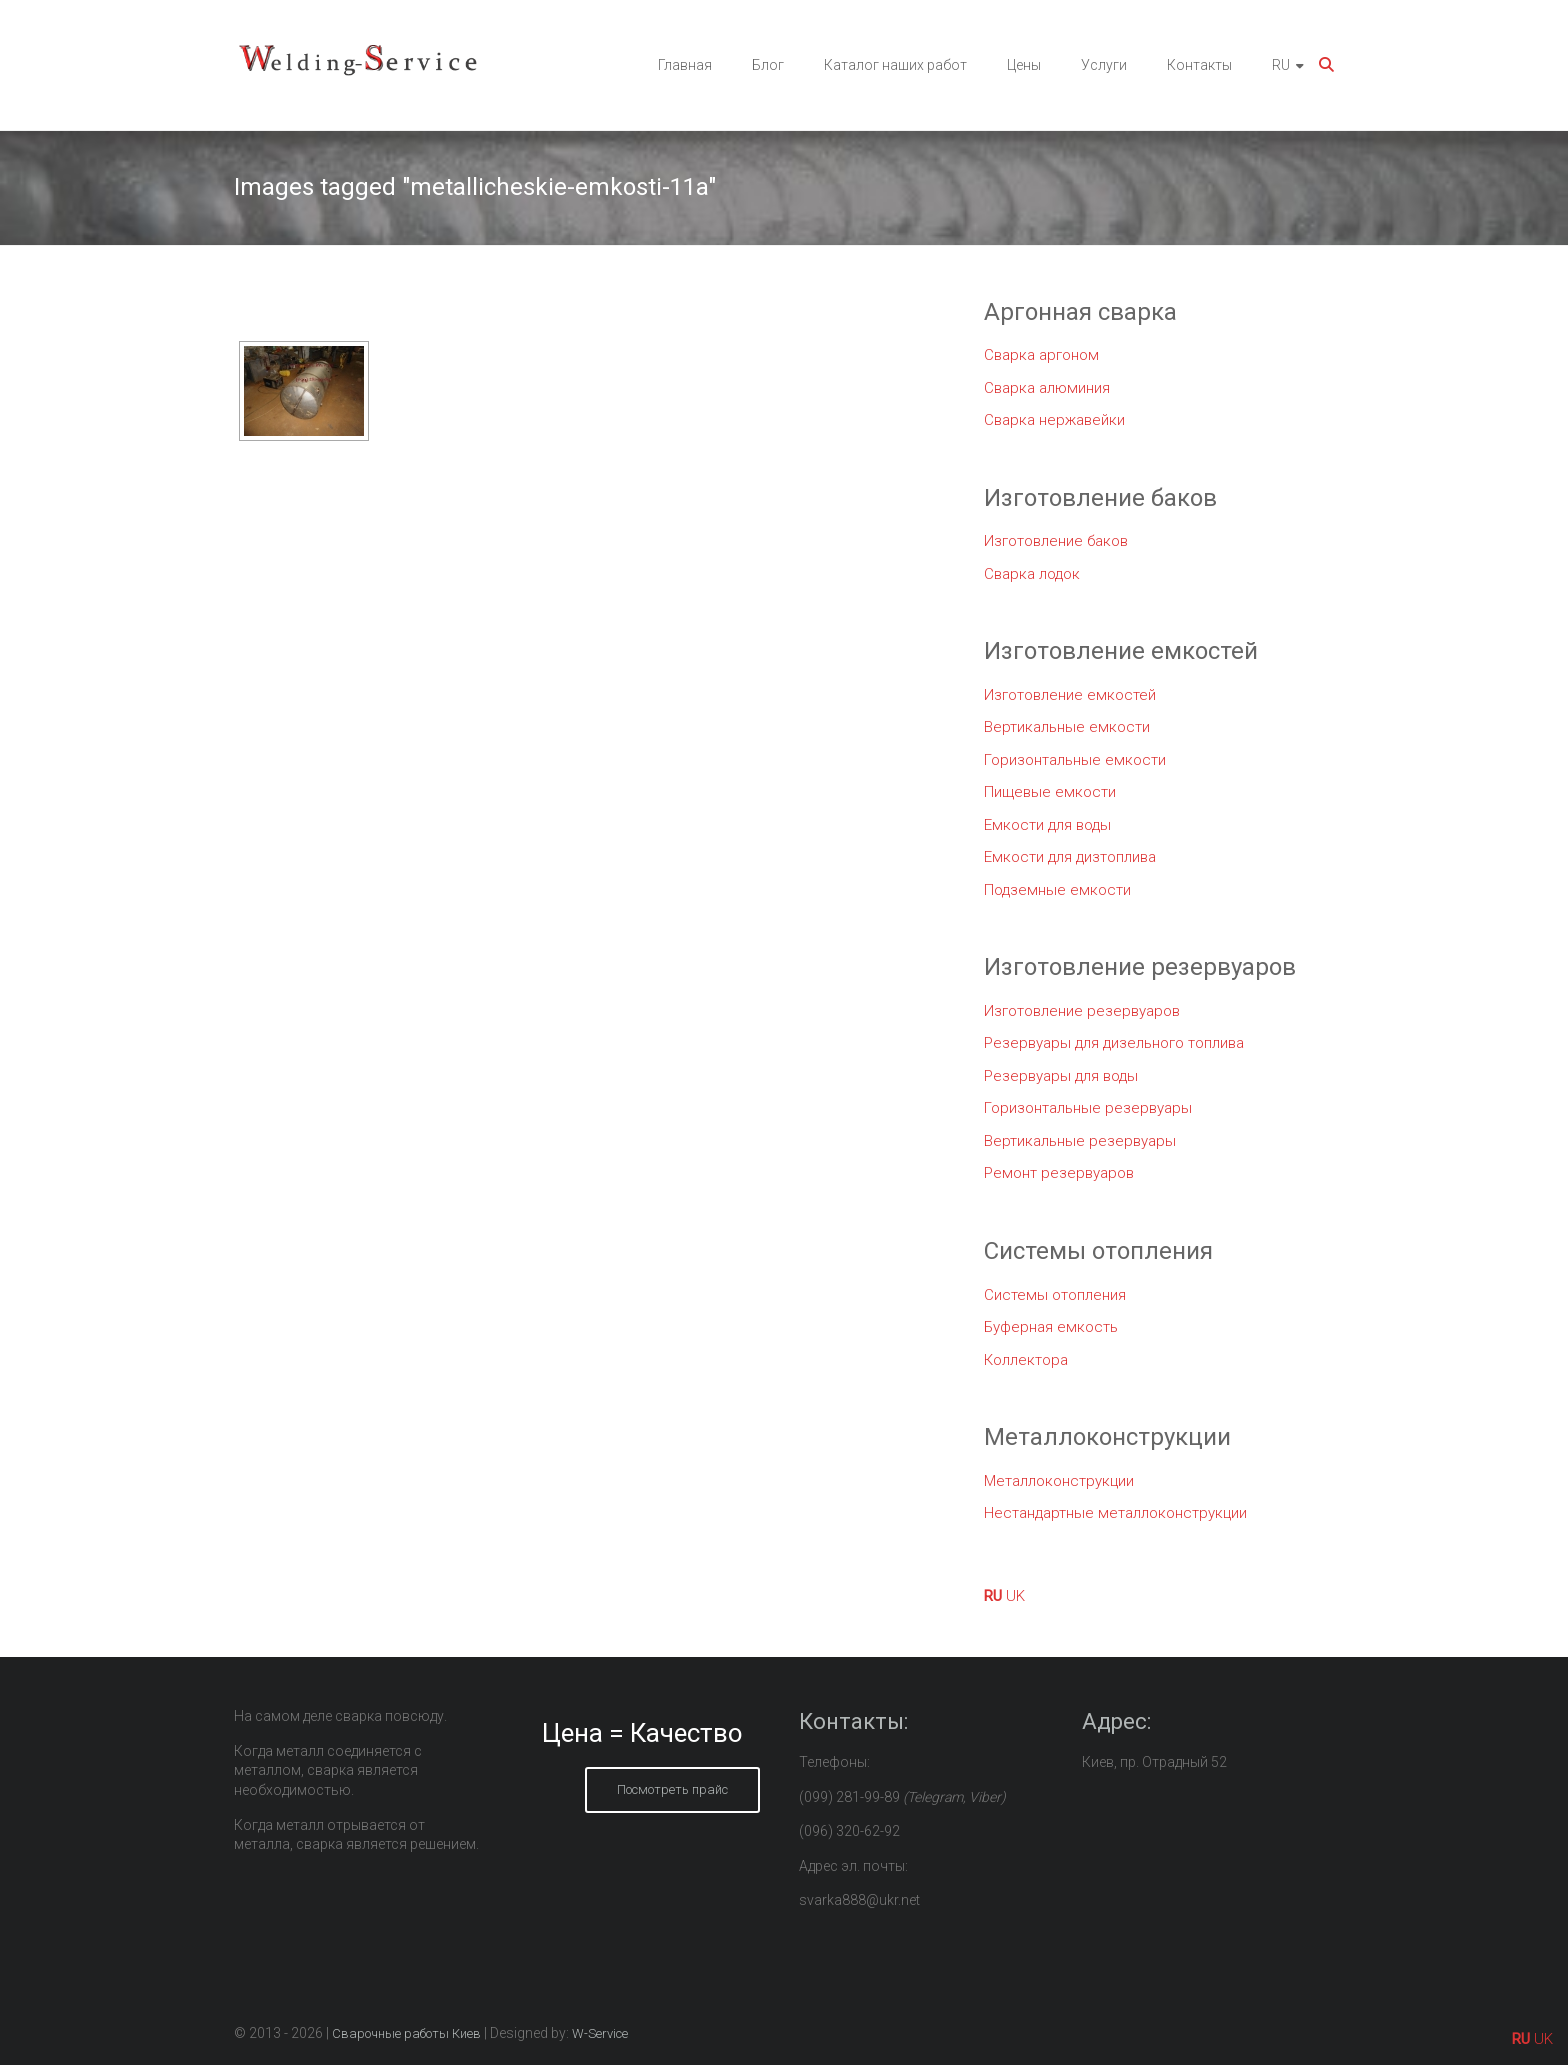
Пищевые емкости (1050, 792)
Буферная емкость (1051, 1327)
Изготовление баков (1056, 541)
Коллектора (1026, 1360)
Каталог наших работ (895, 65)
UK (1015, 1596)
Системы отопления (1055, 1295)
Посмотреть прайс (672, 1789)
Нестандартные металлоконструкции (1115, 1513)
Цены (1024, 65)
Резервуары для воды (1061, 1076)
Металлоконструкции (1059, 1481)
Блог (768, 65)
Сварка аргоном (1041, 355)
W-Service (600, 2033)
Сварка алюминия (1047, 388)
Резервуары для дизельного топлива (1114, 1043)
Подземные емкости (1057, 890)
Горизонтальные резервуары (1088, 1108)
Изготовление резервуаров (1082, 1011)
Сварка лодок (1032, 574)
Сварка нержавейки (1054, 420)
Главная (685, 65)
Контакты (1199, 65)
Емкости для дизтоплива (1070, 857)
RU (1281, 65)
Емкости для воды (1047, 825)
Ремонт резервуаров (1059, 1173)
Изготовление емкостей (1070, 695)
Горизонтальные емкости (1075, 760)
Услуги (1104, 65)
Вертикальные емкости (1067, 727)
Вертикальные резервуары (1080, 1141)
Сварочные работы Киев (406, 2033)
